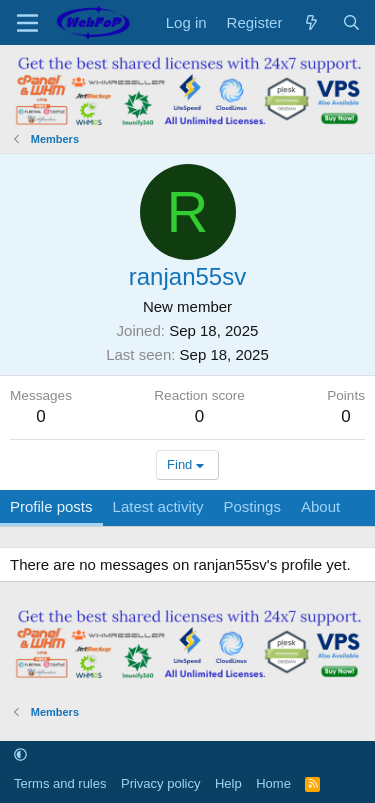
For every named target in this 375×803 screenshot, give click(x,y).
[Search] (351, 22)
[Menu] (27, 23)
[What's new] (311, 22)
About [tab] (320, 506)
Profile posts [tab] (51, 506)
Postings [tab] (252, 506)
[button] (20, 755)
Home (273, 783)
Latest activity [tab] (158, 506)
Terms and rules (60, 783)
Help (228, 783)
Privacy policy (160, 783)
